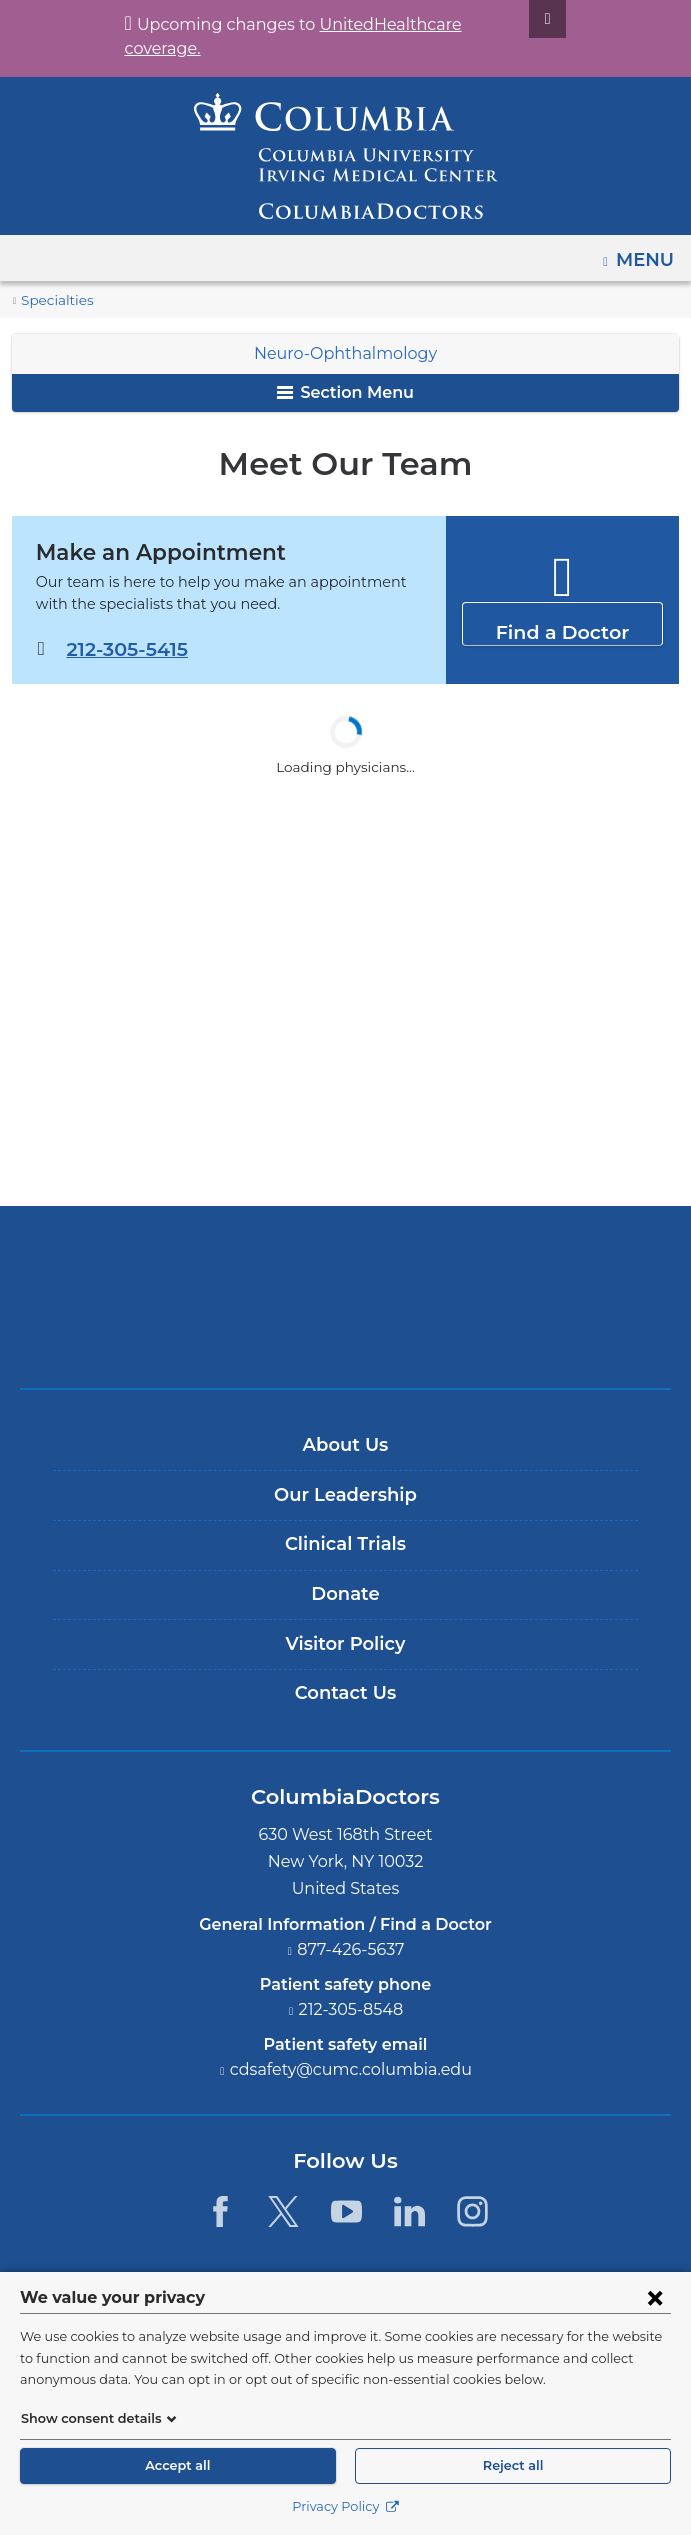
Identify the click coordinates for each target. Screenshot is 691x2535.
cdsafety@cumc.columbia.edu (351, 2070)
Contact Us (345, 1693)
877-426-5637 (351, 1949)
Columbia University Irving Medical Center (345, 1264)
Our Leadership (345, 1495)
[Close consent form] (655, 2297)
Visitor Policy (346, 1644)
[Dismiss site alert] (524, 19)
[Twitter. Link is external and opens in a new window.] (283, 2211)
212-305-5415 (126, 648)
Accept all (178, 2465)
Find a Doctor (562, 622)
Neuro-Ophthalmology (345, 353)
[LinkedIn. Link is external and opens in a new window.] (409, 2211)
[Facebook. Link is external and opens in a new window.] (219, 2211)
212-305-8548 (351, 2009)
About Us (345, 1445)
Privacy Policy (345, 2506)
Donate (345, 1594)
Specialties (54, 300)
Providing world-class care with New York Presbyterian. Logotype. (359, 1330)
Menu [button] (647, 253)
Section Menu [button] (345, 392)
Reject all (513, 2465)
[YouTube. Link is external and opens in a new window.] (346, 2211)
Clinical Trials (345, 1544)
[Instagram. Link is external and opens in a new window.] (473, 2211)
